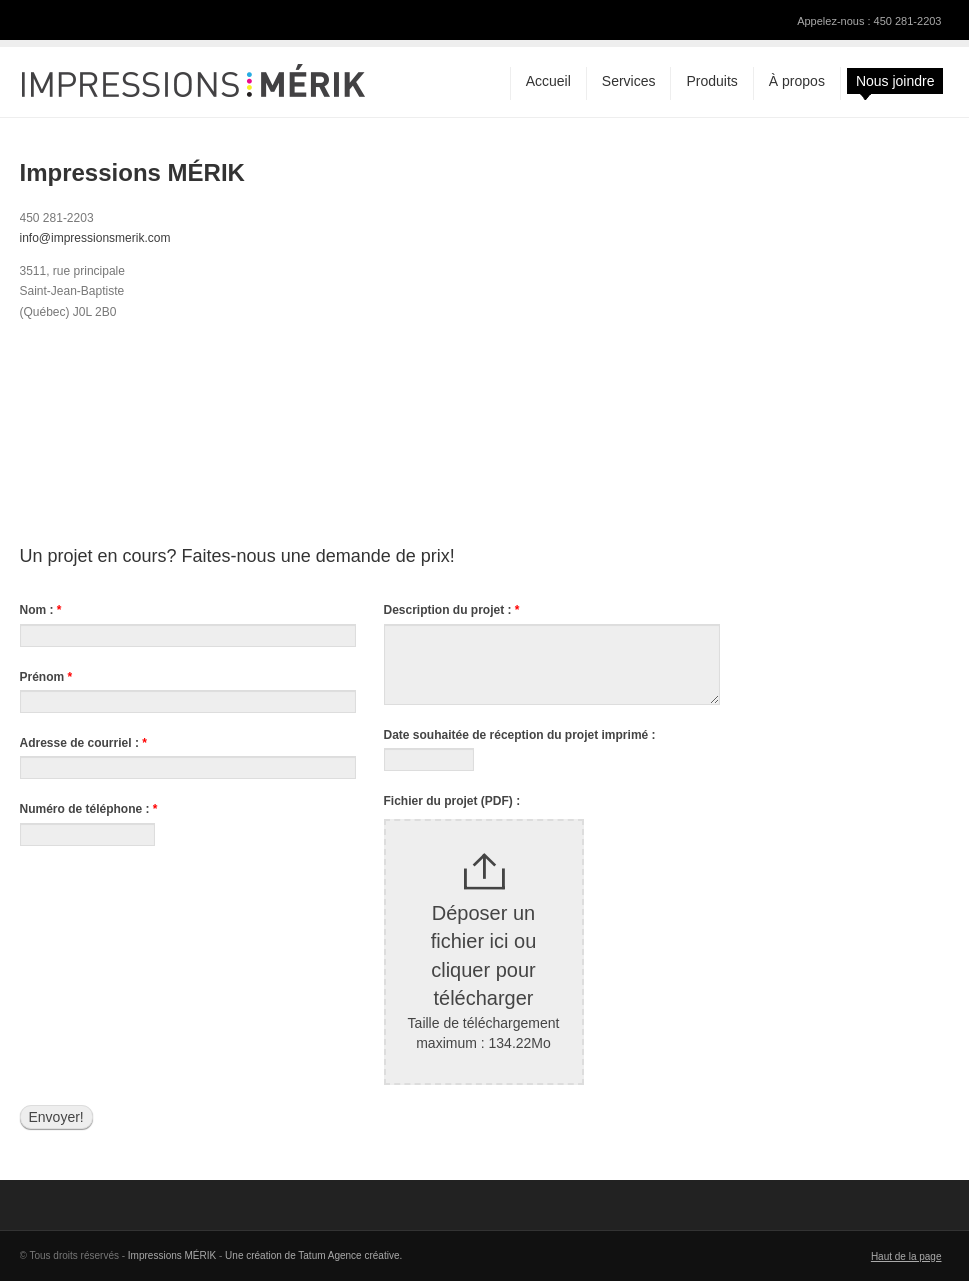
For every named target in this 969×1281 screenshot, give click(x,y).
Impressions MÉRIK (172, 1255)
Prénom (46, 677)
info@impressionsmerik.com (95, 238)
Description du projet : (452, 610)
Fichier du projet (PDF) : (452, 801)
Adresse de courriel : (83, 743)
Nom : (41, 610)
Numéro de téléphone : (89, 809)
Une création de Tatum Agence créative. (313, 1255)
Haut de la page (906, 1256)
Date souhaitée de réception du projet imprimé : (520, 735)
